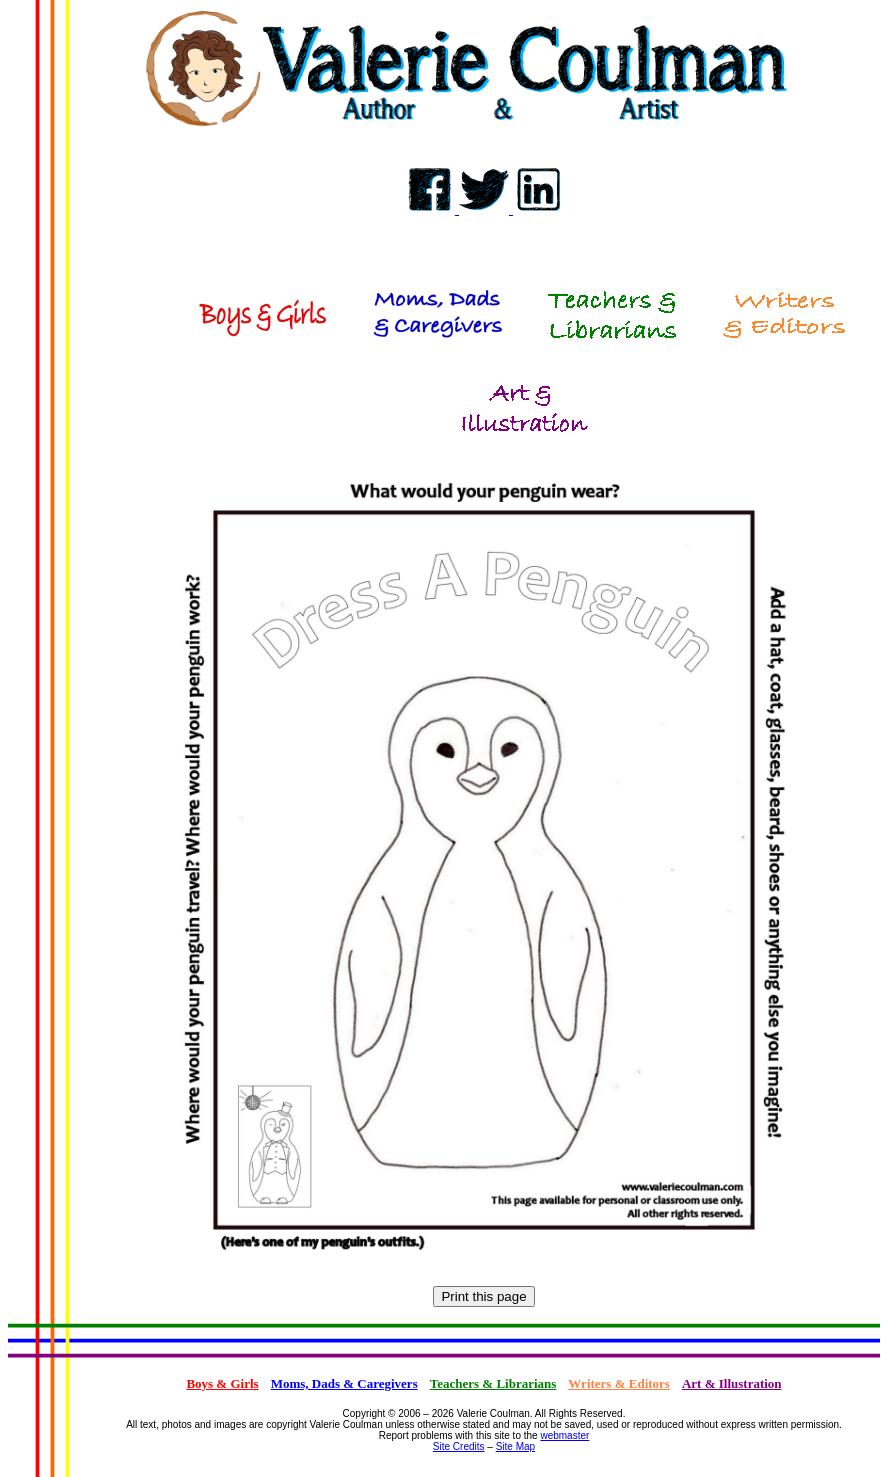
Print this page (483, 1296)
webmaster (564, 1435)
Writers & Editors (619, 1383)
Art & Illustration (732, 1383)
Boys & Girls (222, 1383)
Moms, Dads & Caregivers (344, 1383)
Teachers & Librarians (493, 1383)
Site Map (515, 1446)
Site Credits (459, 1446)
